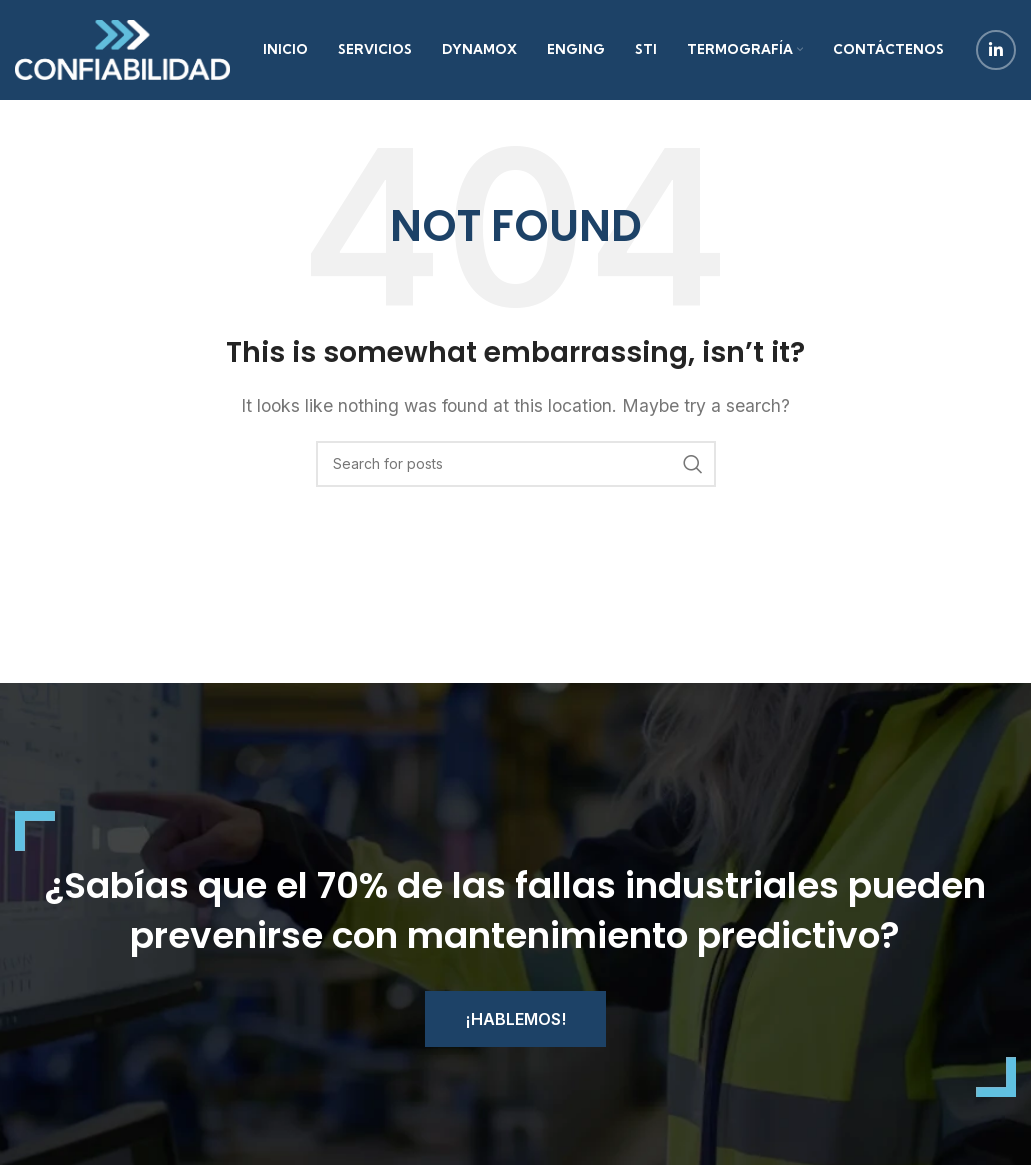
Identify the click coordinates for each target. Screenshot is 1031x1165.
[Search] (516, 464)
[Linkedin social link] (996, 50)
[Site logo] (122, 48)
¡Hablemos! (515, 1019)
